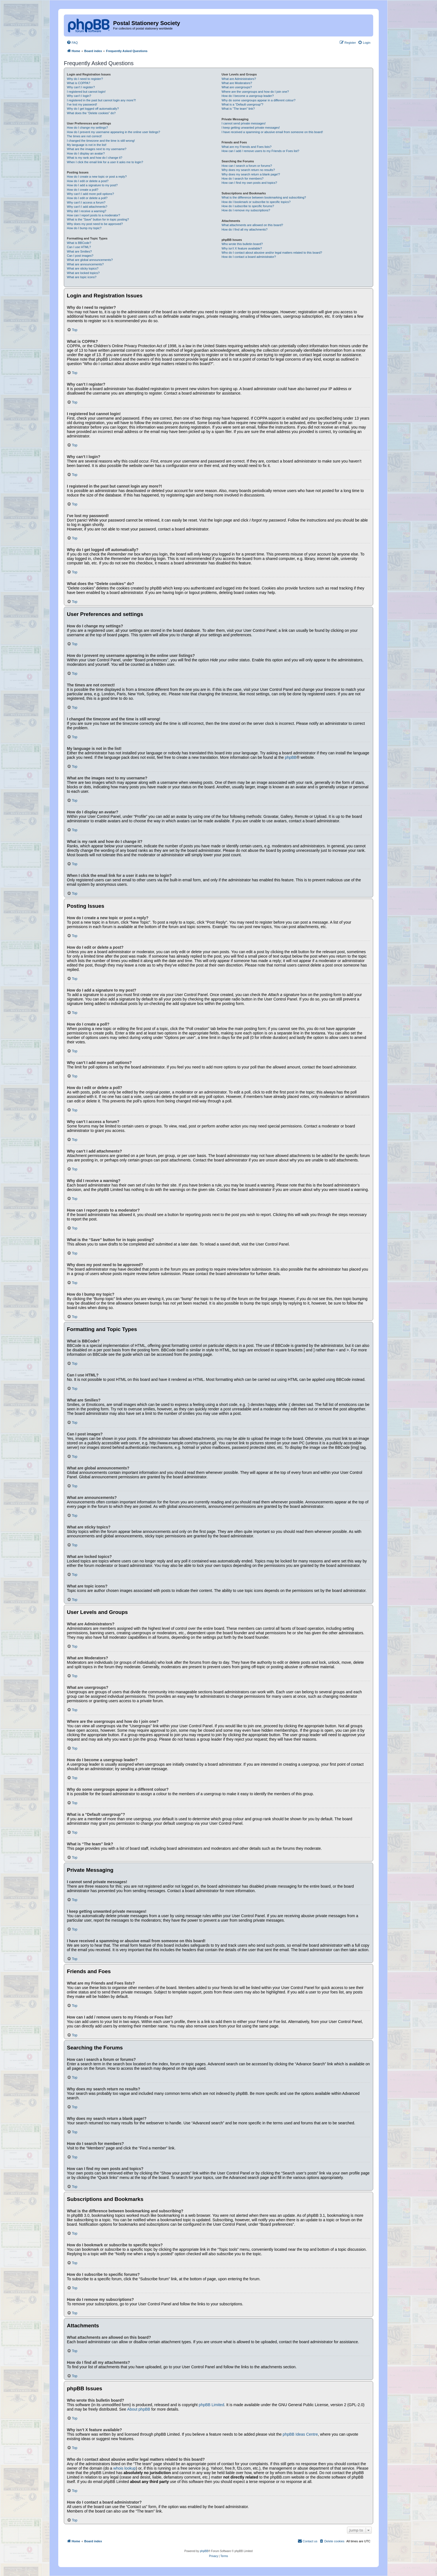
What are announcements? (85, 264)
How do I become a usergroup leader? (248, 95)
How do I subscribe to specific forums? (248, 206)
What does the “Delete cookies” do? (91, 113)
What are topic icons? (81, 277)
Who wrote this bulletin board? (242, 244)
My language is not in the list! (86, 144)
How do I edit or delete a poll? (87, 198)
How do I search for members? (242, 178)
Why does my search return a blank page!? (251, 174)
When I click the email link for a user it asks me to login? (105, 162)
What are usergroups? (237, 87)
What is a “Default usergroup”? (242, 104)
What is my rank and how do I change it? (94, 157)
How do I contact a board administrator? (249, 256)
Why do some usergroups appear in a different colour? (258, 100)
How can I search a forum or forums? (247, 165)
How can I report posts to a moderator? (93, 215)
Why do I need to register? (85, 78)
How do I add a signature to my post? (92, 185)
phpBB (291, 757)
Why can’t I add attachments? (87, 206)
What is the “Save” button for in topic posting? (98, 219)
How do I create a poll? (82, 189)
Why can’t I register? (81, 87)
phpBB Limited (211, 2405)
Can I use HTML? (79, 247)
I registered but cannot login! (86, 91)
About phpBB (138, 2409)
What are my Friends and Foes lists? (246, 146)
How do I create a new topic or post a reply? (97, 176)
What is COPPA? (78, 83)
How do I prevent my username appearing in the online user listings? (113, 132)
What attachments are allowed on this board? (252, 225)
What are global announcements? (90, 259)
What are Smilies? (79, 251)
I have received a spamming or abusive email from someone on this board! (272, 132)
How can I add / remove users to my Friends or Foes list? (260, 151)
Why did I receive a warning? (86, 211)
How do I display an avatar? (86, 153)
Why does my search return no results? (248, 170)
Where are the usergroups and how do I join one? (255, 91)
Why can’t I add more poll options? (90, 193)
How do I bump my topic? (84, 228)
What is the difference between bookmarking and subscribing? (264, 197)
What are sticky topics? (82, 268)
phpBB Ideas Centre (300, 2434)
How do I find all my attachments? (245, 229)
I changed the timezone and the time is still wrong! (101, 140)
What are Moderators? (237, 83)
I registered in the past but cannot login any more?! (101, 100)
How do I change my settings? (87, 127)
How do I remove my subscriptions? (246, 210)
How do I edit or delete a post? (87, 181)
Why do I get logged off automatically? (93, 108)
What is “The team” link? (238, 108)
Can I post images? (80, 255)
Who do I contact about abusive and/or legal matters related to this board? (272, 252)
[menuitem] (72, 42)
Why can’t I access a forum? (86, 202)
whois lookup (124, 2468)
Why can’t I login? (79, 95)
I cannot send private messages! (244, 123)
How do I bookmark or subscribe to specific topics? (256, 202)
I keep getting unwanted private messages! (251, 127)
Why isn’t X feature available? (242, 248)
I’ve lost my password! (82, 104)
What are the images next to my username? (96, 149)
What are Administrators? (239, 78)
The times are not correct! (84, 136)
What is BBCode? (79, 242)
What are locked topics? (83, 273)
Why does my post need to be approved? (95, 224)
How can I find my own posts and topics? (249, 182)
